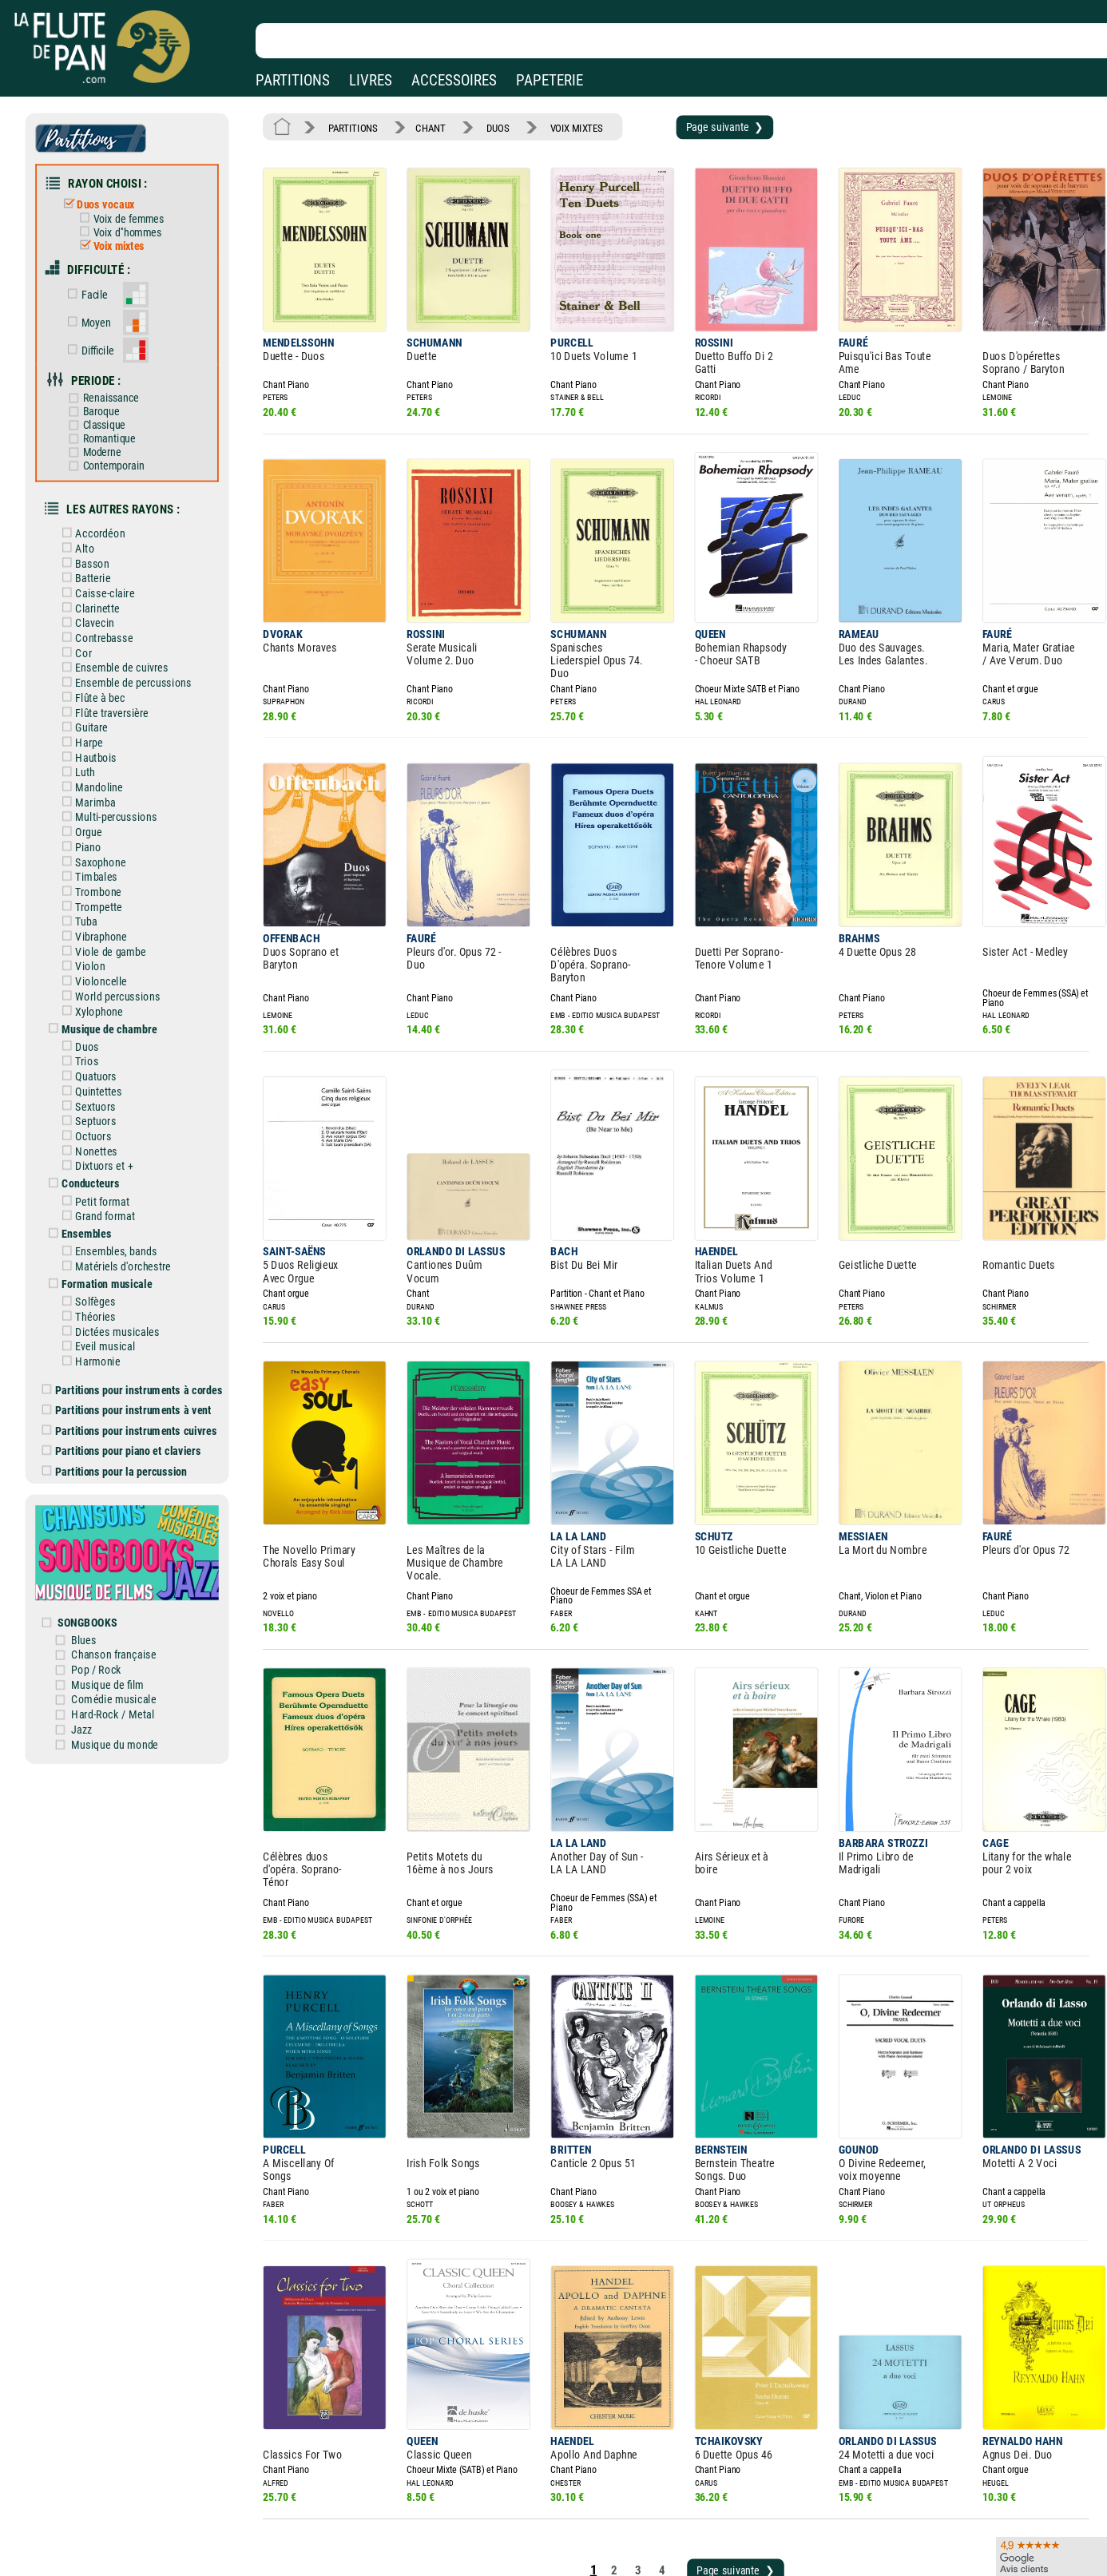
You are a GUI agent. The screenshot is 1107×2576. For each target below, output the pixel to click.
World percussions (119, 947)
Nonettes (98, 1094)
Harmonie (99, 1292)
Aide (491, 2541)
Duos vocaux (107, 198)
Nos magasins (124, 2542)
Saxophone (102, 820)
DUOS (487, 126)
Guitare (94, 693)
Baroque (102, 395)
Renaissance (111, 381)
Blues (96, 1556)
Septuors (98, 1066)
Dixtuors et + (106, 1108)
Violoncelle (103, 933)
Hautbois (98, 721)
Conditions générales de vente (383, 2564)
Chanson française (124, 1570)
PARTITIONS (293, 80)
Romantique (110, 420)
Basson (95, 538)
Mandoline (101, 749)
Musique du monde (125, 1655)
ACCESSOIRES (454, 80)
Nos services (119, 2564)
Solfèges (97, 1237)
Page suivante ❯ (702, 125)
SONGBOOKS (99, 1539)
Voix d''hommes (127, 225)
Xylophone (101, 961)
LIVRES (370, 80)
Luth (88, 735)
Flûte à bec (102, 665)
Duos (89, 995)
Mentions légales (339, 2542)
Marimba (97, 764)
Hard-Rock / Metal (123, 1626)
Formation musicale (108, 1220)
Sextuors (97, 1051)
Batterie (95, 552)
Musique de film (118, 1598)
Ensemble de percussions (133, 650)
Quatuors (98, 1023)
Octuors (95, 1079)
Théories (97, 1250)
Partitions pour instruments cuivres (138, 1358)
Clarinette (99, 580)
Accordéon (102, 509)
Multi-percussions (117, 778)
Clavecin (97, 595)
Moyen (97, 310)
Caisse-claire (106, 566)
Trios (89, 1009)
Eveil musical (107, 1279)
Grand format (107, 1155)
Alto (87, 523)
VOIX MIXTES (562, 126)
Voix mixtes (119, 238)
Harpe (91, 707)
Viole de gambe (112, 905)
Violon (93, 919)
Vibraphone (103, 891)
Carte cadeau (511, 2564)
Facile (96, 284)
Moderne (103, 433)
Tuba (89, 876)
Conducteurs (92, 1125)
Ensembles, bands (117, 1189)
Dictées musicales (118, 1264)
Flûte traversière (113, 679)
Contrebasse (106, 608)
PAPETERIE (549, 80)
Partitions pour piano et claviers (131, 1377)
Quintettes (101, 1037)
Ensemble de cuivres (122, 637)
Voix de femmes (128, 212)
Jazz (93, 1641)
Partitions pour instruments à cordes (141, 1320)
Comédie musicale (124, 1613)
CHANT (424, 126)
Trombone (100, 848)
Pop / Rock (107, 1584)
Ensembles (88, 1172)
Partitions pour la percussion (124, 1396)
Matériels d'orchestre (124, 1203)
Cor (86, 622)
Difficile (99, 337)
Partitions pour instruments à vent (136, 1339)
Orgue (91, 792)
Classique (105, 408)
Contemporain (114, 446)
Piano (91, 806)
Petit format (104, 1141)
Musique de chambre (110, 978)
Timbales (98, 834)
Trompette (101, 863)
